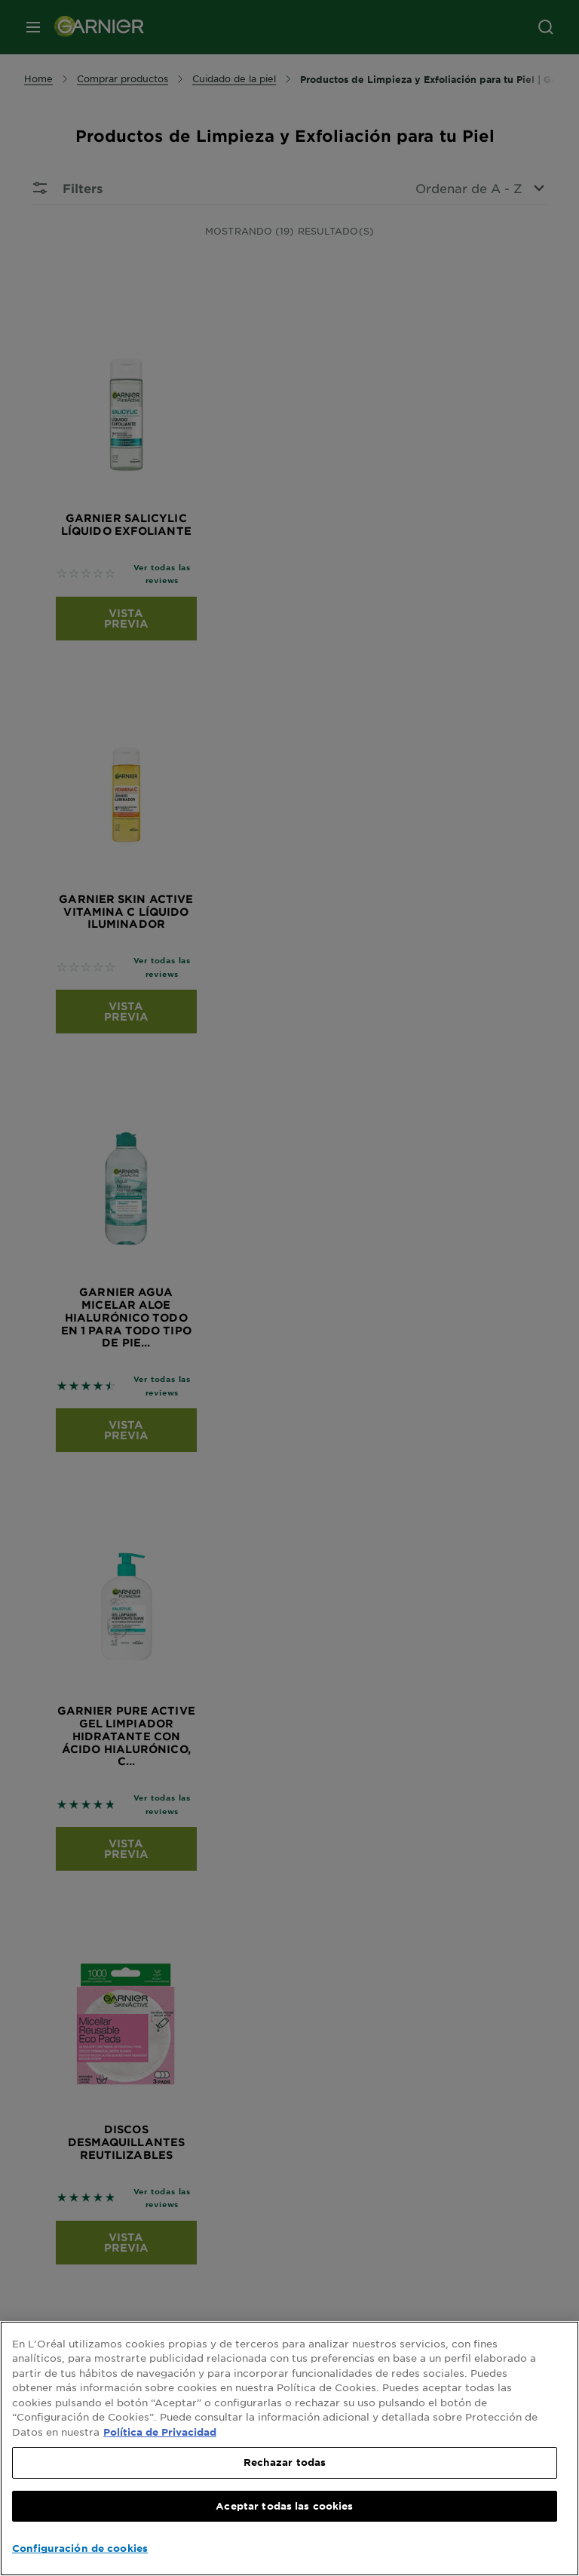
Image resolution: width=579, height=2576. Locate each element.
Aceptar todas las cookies (284, 2506)
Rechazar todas (285, 2462)
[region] (289, 2448)
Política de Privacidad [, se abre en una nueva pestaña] (159, 2432)
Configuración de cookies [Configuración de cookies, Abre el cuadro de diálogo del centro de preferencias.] (80, 2548)
